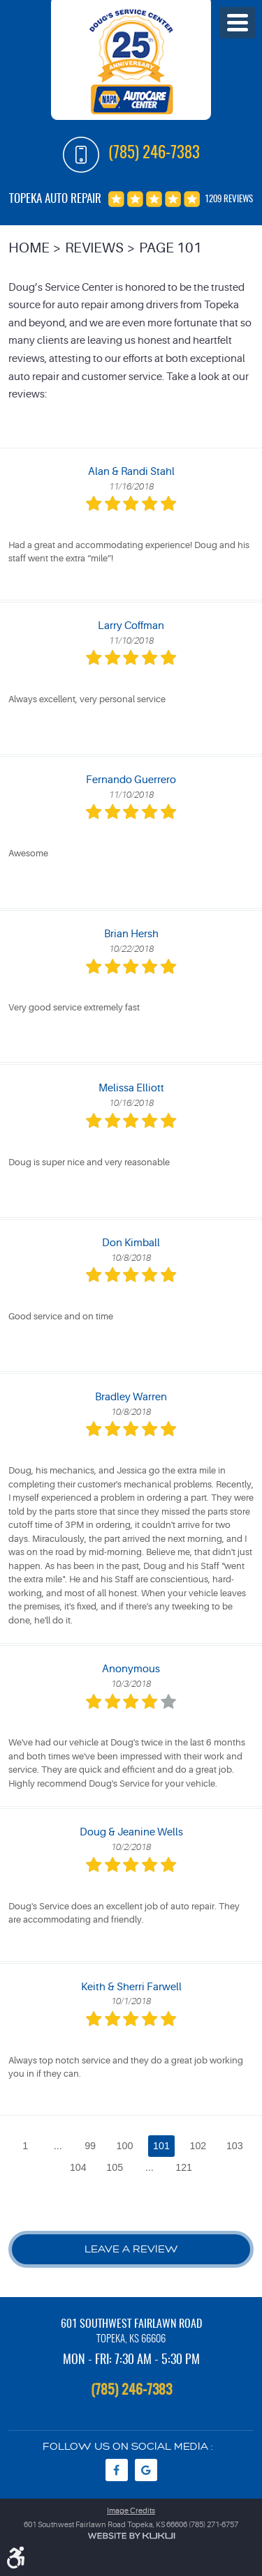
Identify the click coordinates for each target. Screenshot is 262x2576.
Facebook (116, 2470)
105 (114, 2167)
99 (90, 2145)
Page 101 (170, 248)
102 (197, 2145)
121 (183, 2167)
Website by (131, 2536)
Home (29, 248)
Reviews (94, 248)
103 (234, 2145)
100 (125, 2145)
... (58, 2145)
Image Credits (131, 2510)
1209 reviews (229, 199)
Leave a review (131, 2249)
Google (146, 2470)
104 (78, 2167)
